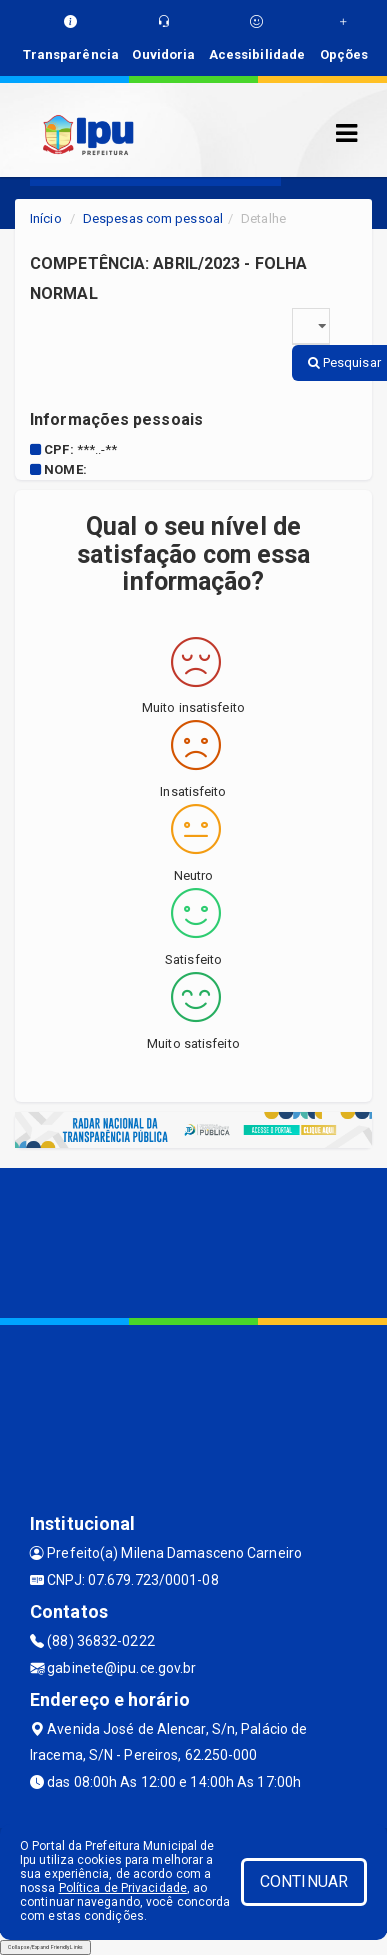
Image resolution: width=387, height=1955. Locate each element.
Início (46, 218)
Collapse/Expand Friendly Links (45, 1947)
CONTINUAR (304, 1881)
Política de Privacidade (123, 1888)
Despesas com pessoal (153, 218)
